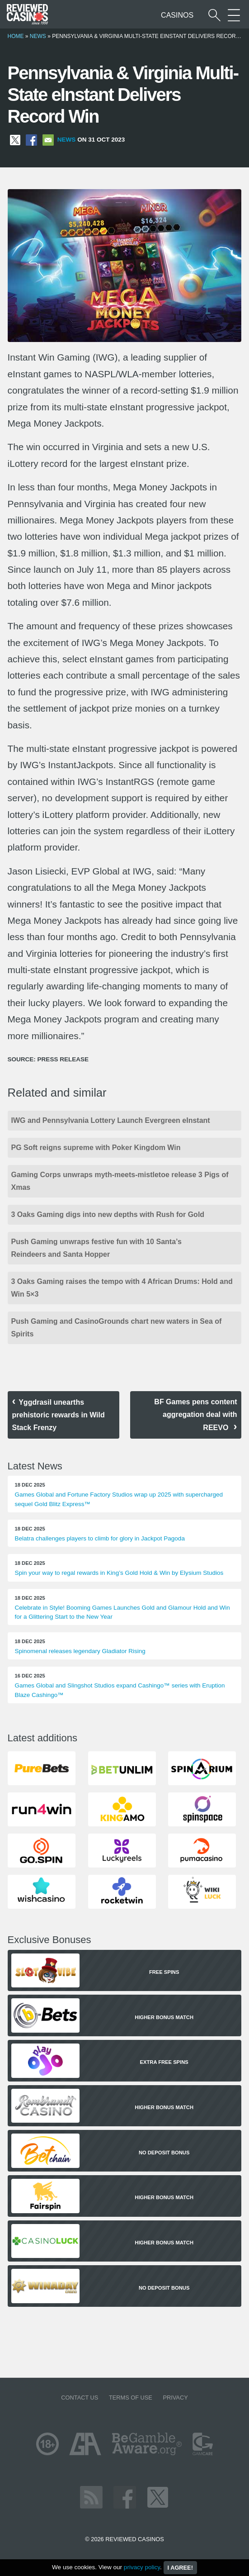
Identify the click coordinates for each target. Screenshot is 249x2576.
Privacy (175, 2397)
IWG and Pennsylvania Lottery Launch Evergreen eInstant (110, 1120)
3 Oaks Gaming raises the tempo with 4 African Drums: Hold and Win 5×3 (122, 1288)
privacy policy (142, 2567)
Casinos (177, 15)
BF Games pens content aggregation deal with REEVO (195, 1414)
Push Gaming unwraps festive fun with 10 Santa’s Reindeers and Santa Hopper (96, 1248)
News (38, 36)
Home (16, 36)
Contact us (79, 2397)
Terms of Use (130, 2397)
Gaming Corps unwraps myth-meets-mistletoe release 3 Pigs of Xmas (120, 1181)
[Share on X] (15, 139)
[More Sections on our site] (234, 15)
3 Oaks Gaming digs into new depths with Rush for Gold (108, 1214)
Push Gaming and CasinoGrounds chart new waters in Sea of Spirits (116, 1327)
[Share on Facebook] (31, 139)
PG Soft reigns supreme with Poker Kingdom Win (96, 1147)
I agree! (180, 2567)
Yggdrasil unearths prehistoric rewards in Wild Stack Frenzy (58, 1414)
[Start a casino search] (214, 15)
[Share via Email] (48, 139)
